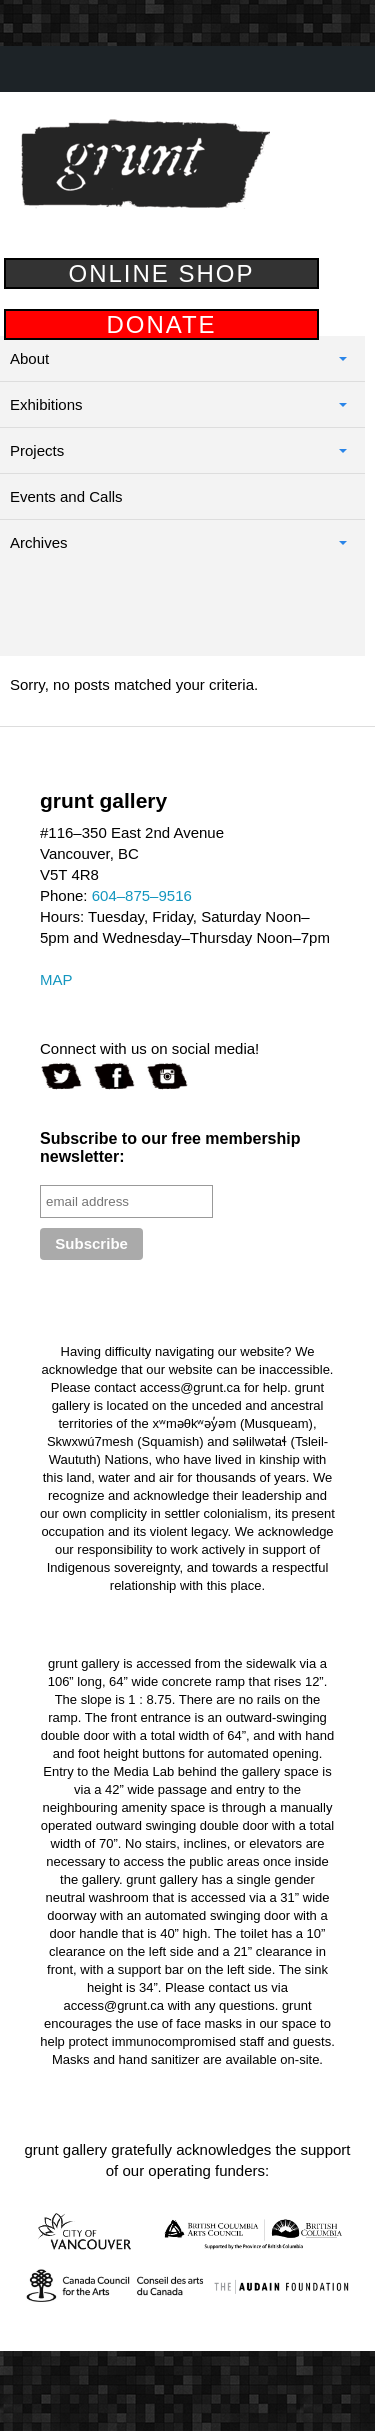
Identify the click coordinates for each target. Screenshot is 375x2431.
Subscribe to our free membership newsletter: (170, 1147)
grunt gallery (145, 164)
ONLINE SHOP (161, 273)
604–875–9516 (142, 895)
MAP (56, 979)
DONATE (161, 324)
